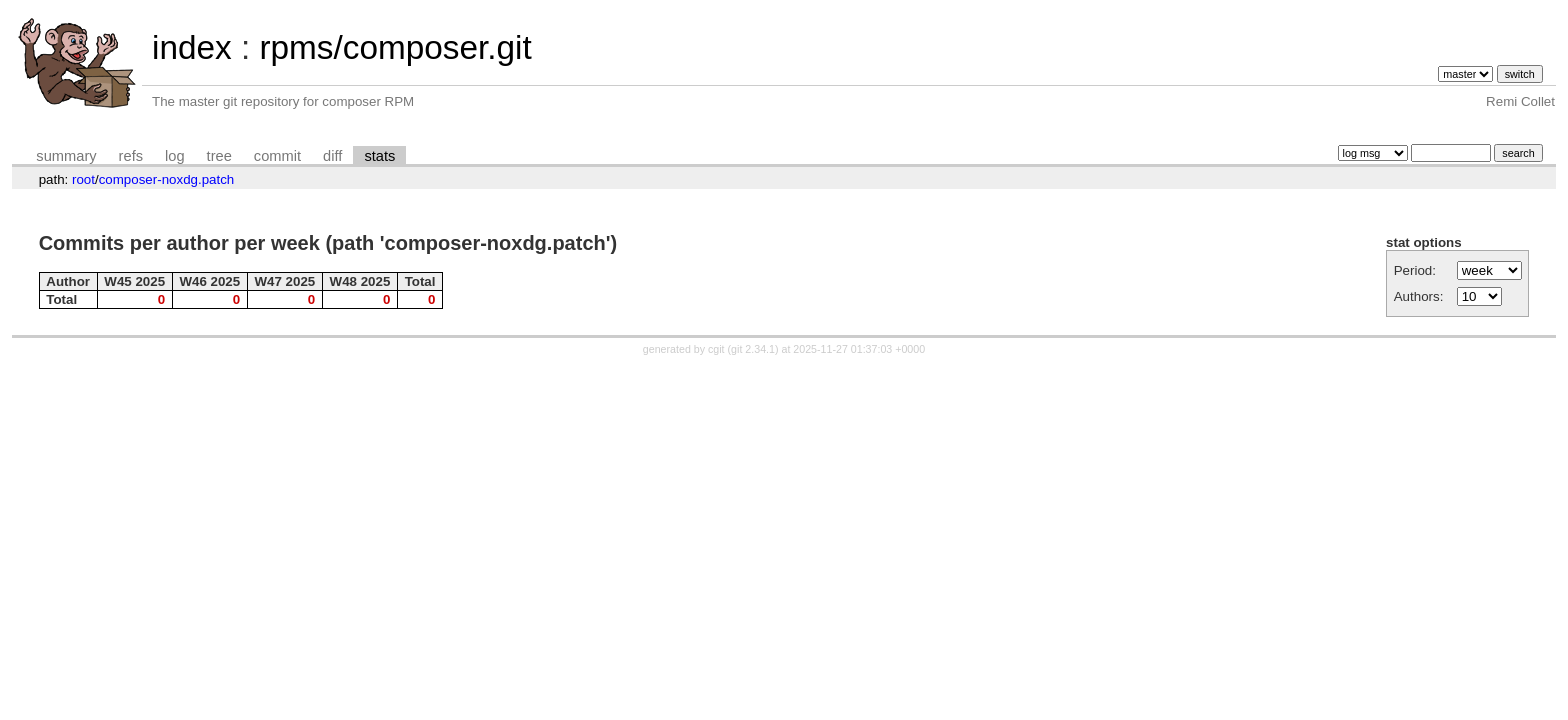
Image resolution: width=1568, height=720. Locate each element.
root (83, 179)
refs (131, 156)
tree (219, 156)
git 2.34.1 (753, 349)
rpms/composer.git (395, 47)
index (192, 47)
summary (66, 156)
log (175, 156)
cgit (718, 349)
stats (379, 156)
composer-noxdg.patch (167, 179)
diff (332, 156)
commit (277, 156)
